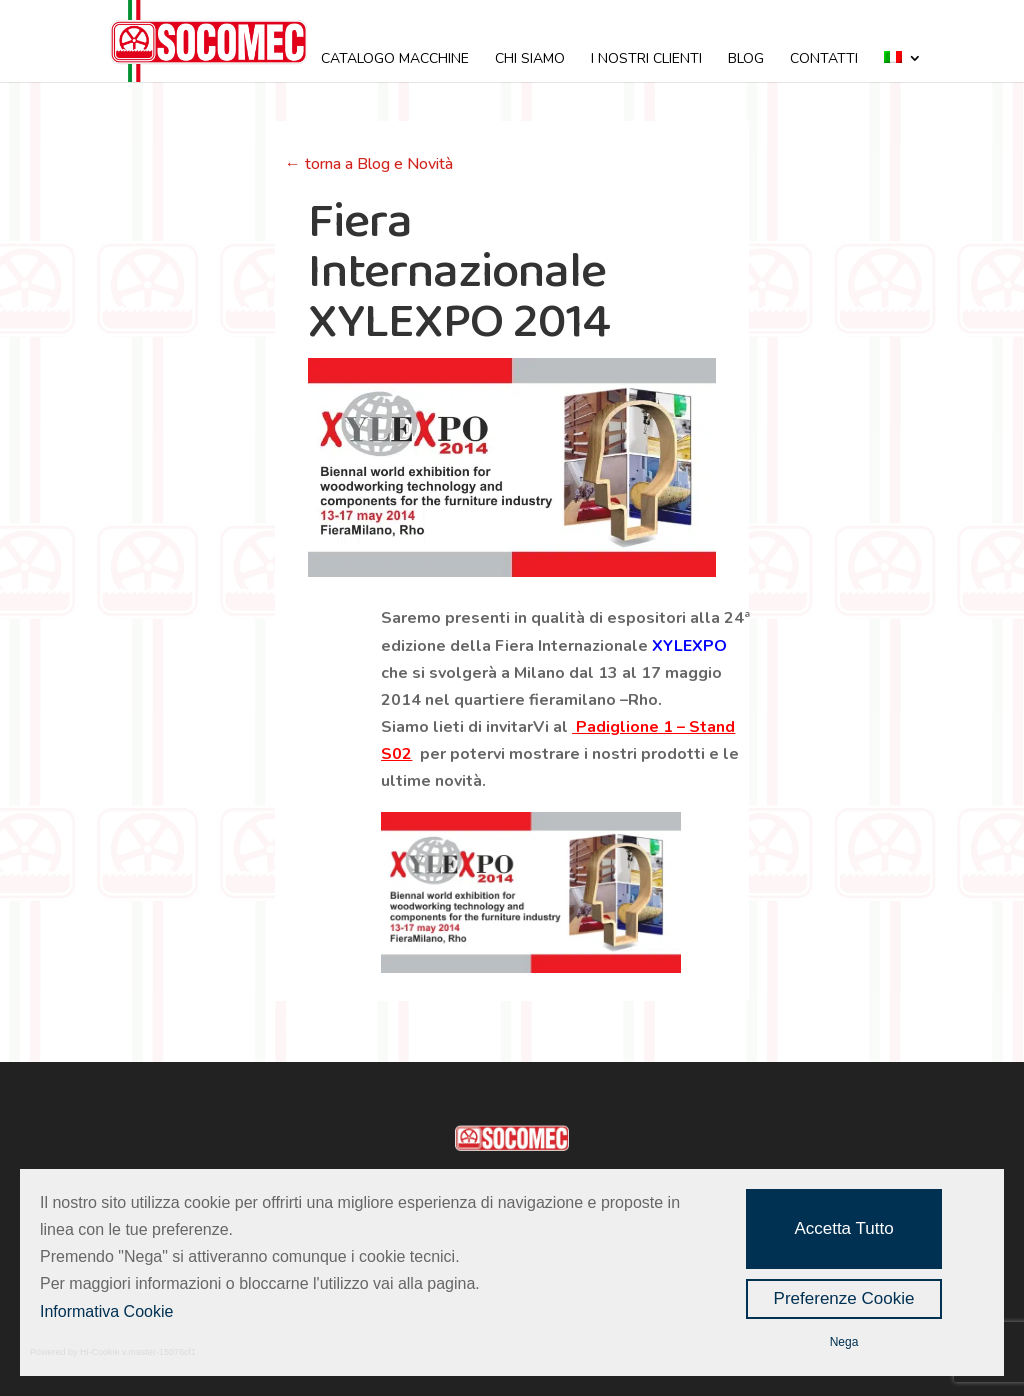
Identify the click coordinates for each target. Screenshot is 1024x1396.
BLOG (746, 60)
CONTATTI (824, 60)
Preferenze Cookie (844, 1298)
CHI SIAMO (530, 60)
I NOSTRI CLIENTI (646, 60)
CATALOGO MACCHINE (395, 60)
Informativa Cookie (106, 1311)
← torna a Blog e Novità (369, 164)
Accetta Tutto (843, 1228)
